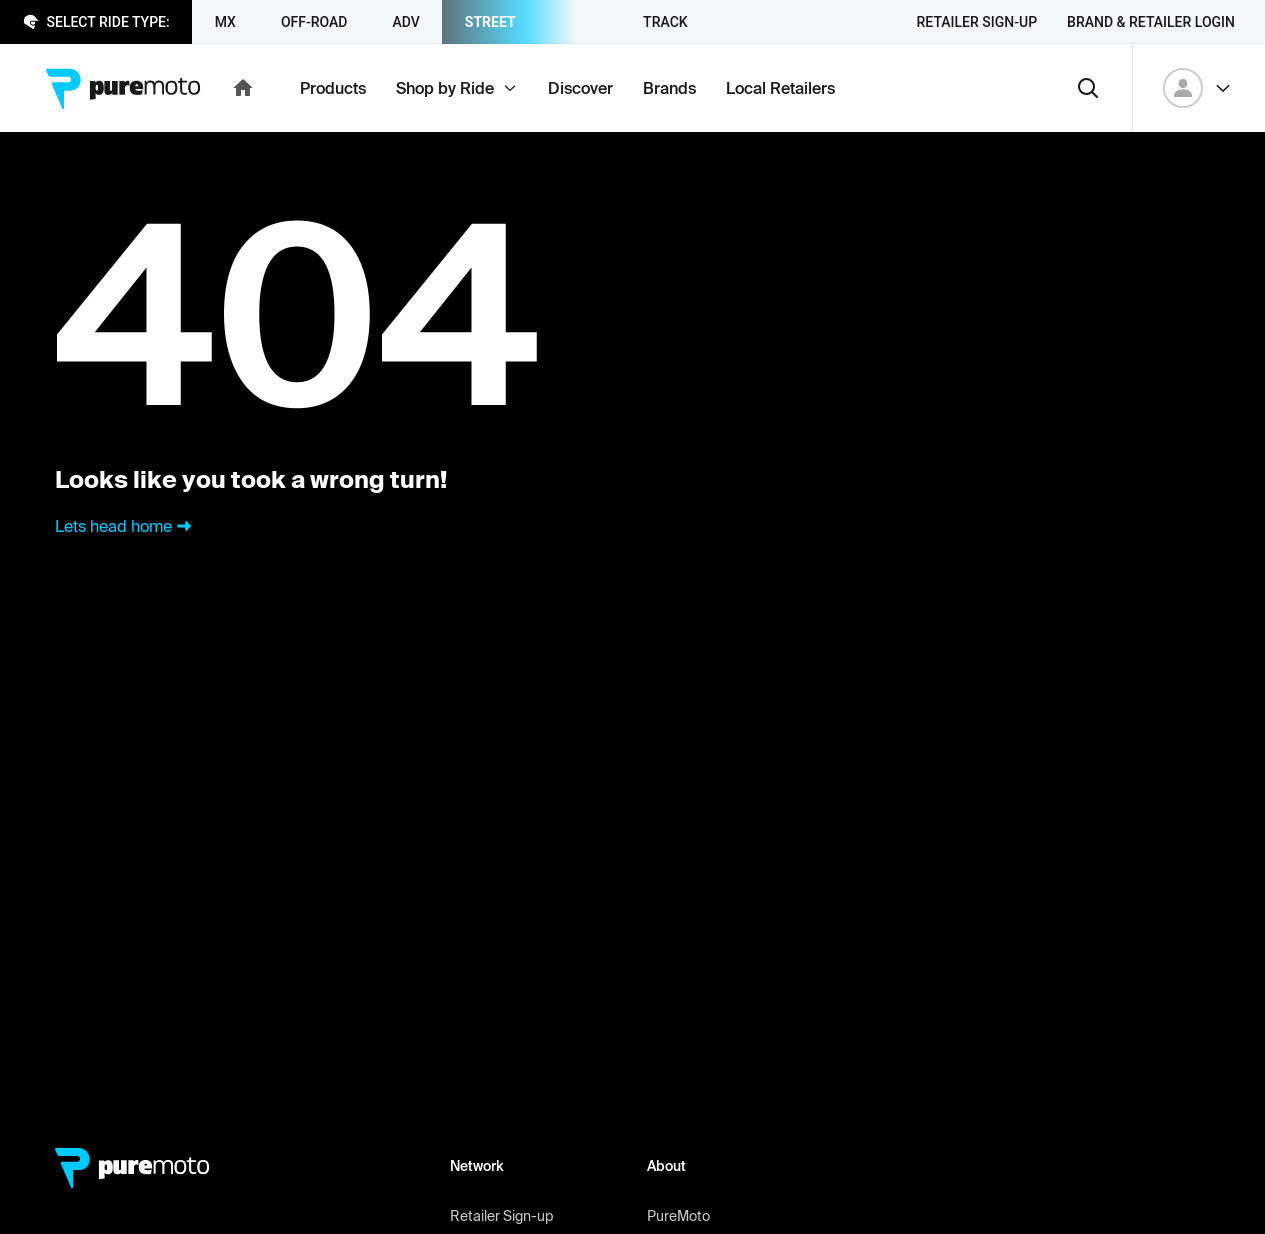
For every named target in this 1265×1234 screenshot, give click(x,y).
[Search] (1088, 88)
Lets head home (125, 526)
